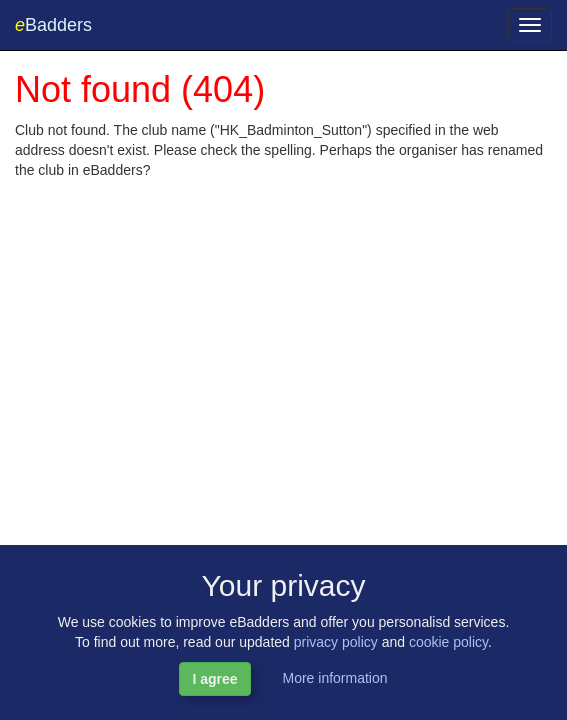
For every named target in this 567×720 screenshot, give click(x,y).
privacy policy (336, 642)
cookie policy (448, 642)
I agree (214, 679)
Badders (53, 25)
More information (334, 678)
